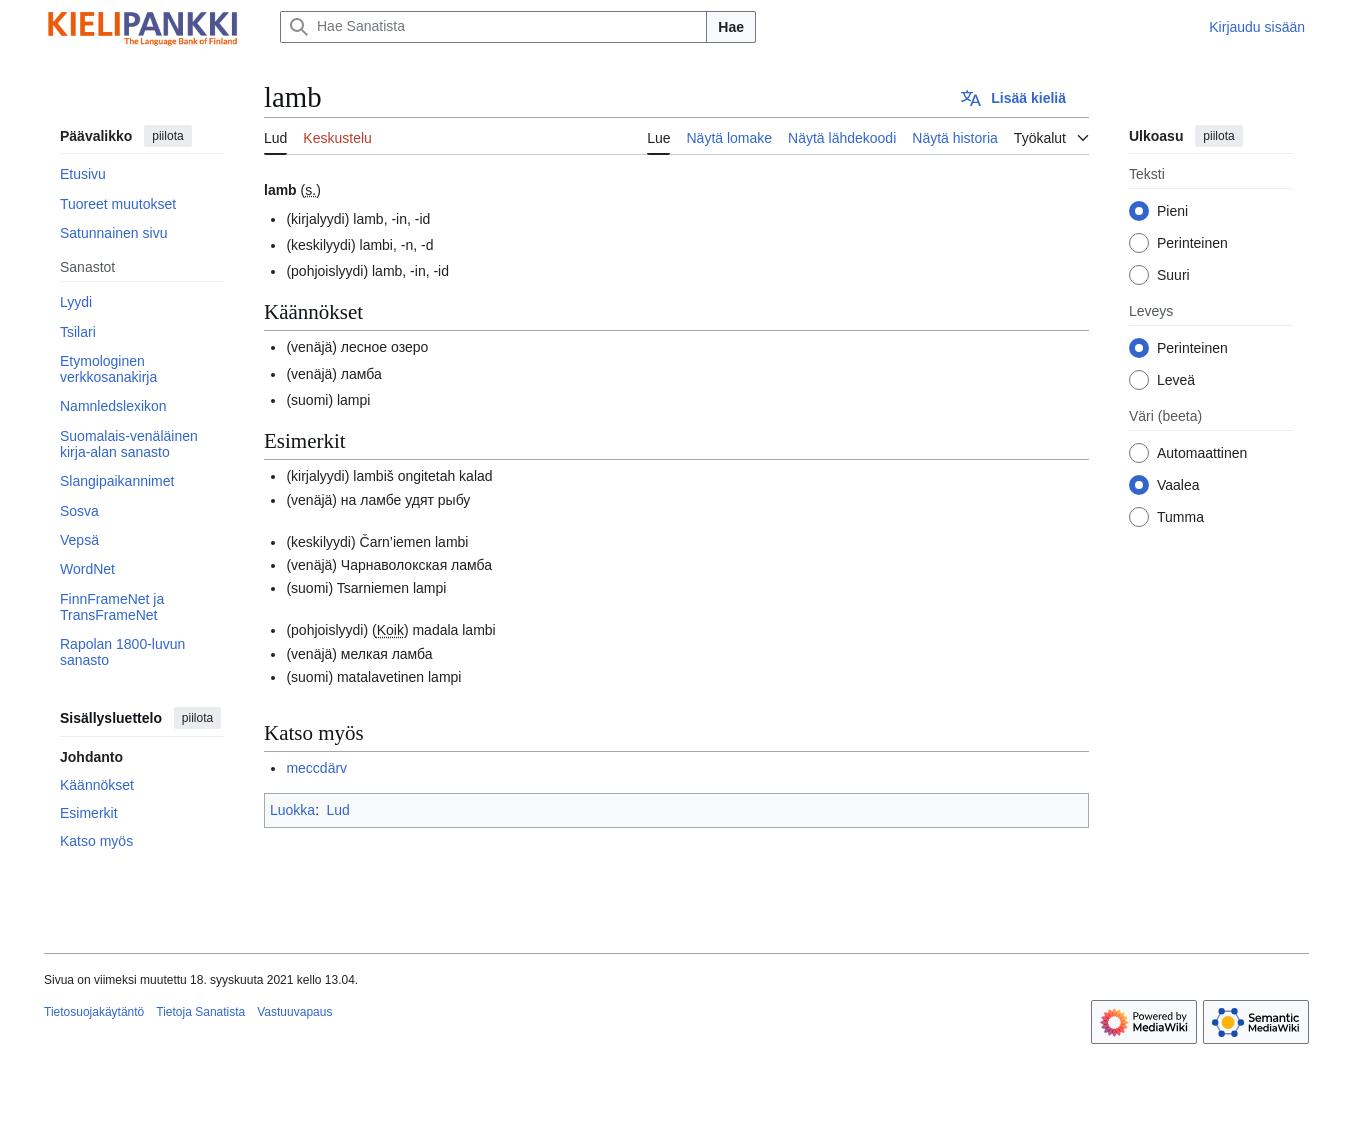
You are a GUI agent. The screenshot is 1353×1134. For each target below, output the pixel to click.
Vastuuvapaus (294, 1012)
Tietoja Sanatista (200, 1012)
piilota (167, 136)
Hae (731, 27)
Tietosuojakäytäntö (94, 1012)
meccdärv (316, 768)
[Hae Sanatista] (493, 27)
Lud (337, 810)
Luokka (292, 810)
